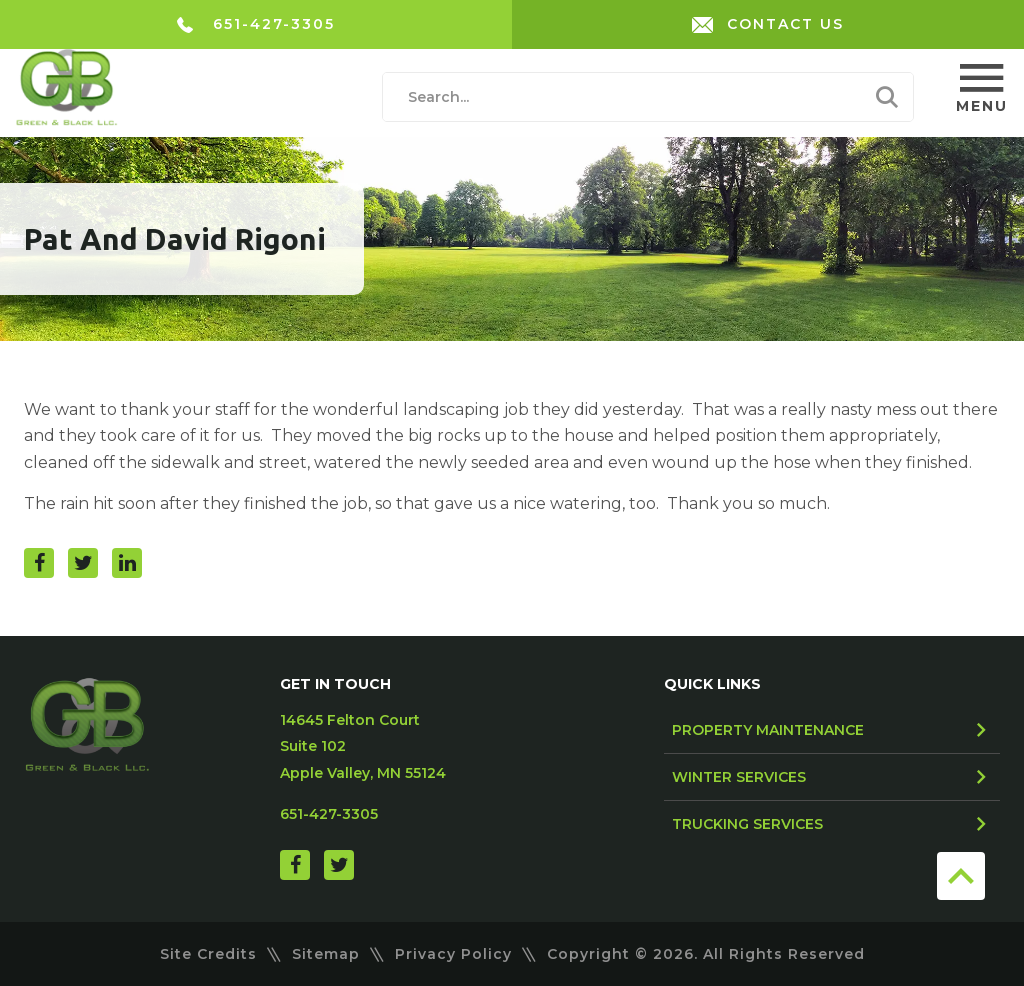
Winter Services (739, 777)
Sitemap (326, 954)
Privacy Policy (453, 954)
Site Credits (208, 954)
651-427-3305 (256, 24)
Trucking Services (747, 824)
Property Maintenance (768, 730)
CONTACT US (768, 24)
